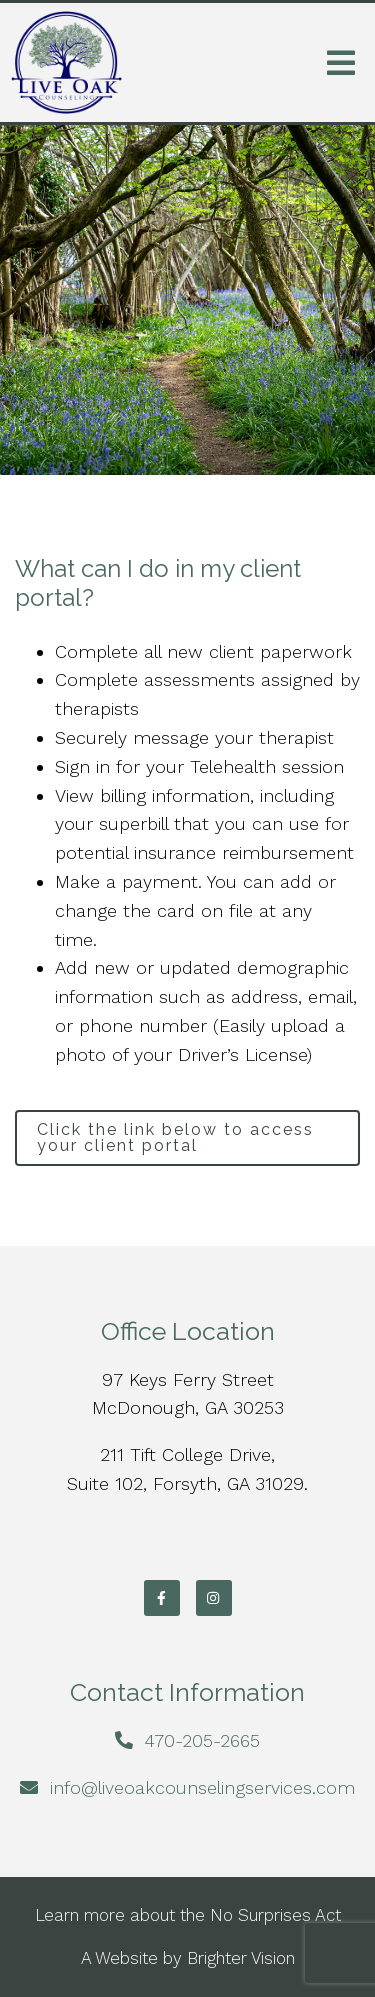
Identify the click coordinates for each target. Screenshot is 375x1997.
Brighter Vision (241, 1958)
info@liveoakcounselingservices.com (202, 1787)
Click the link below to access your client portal (175, 1137)
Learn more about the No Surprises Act (188, 1915)
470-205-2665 (202, 1740)
